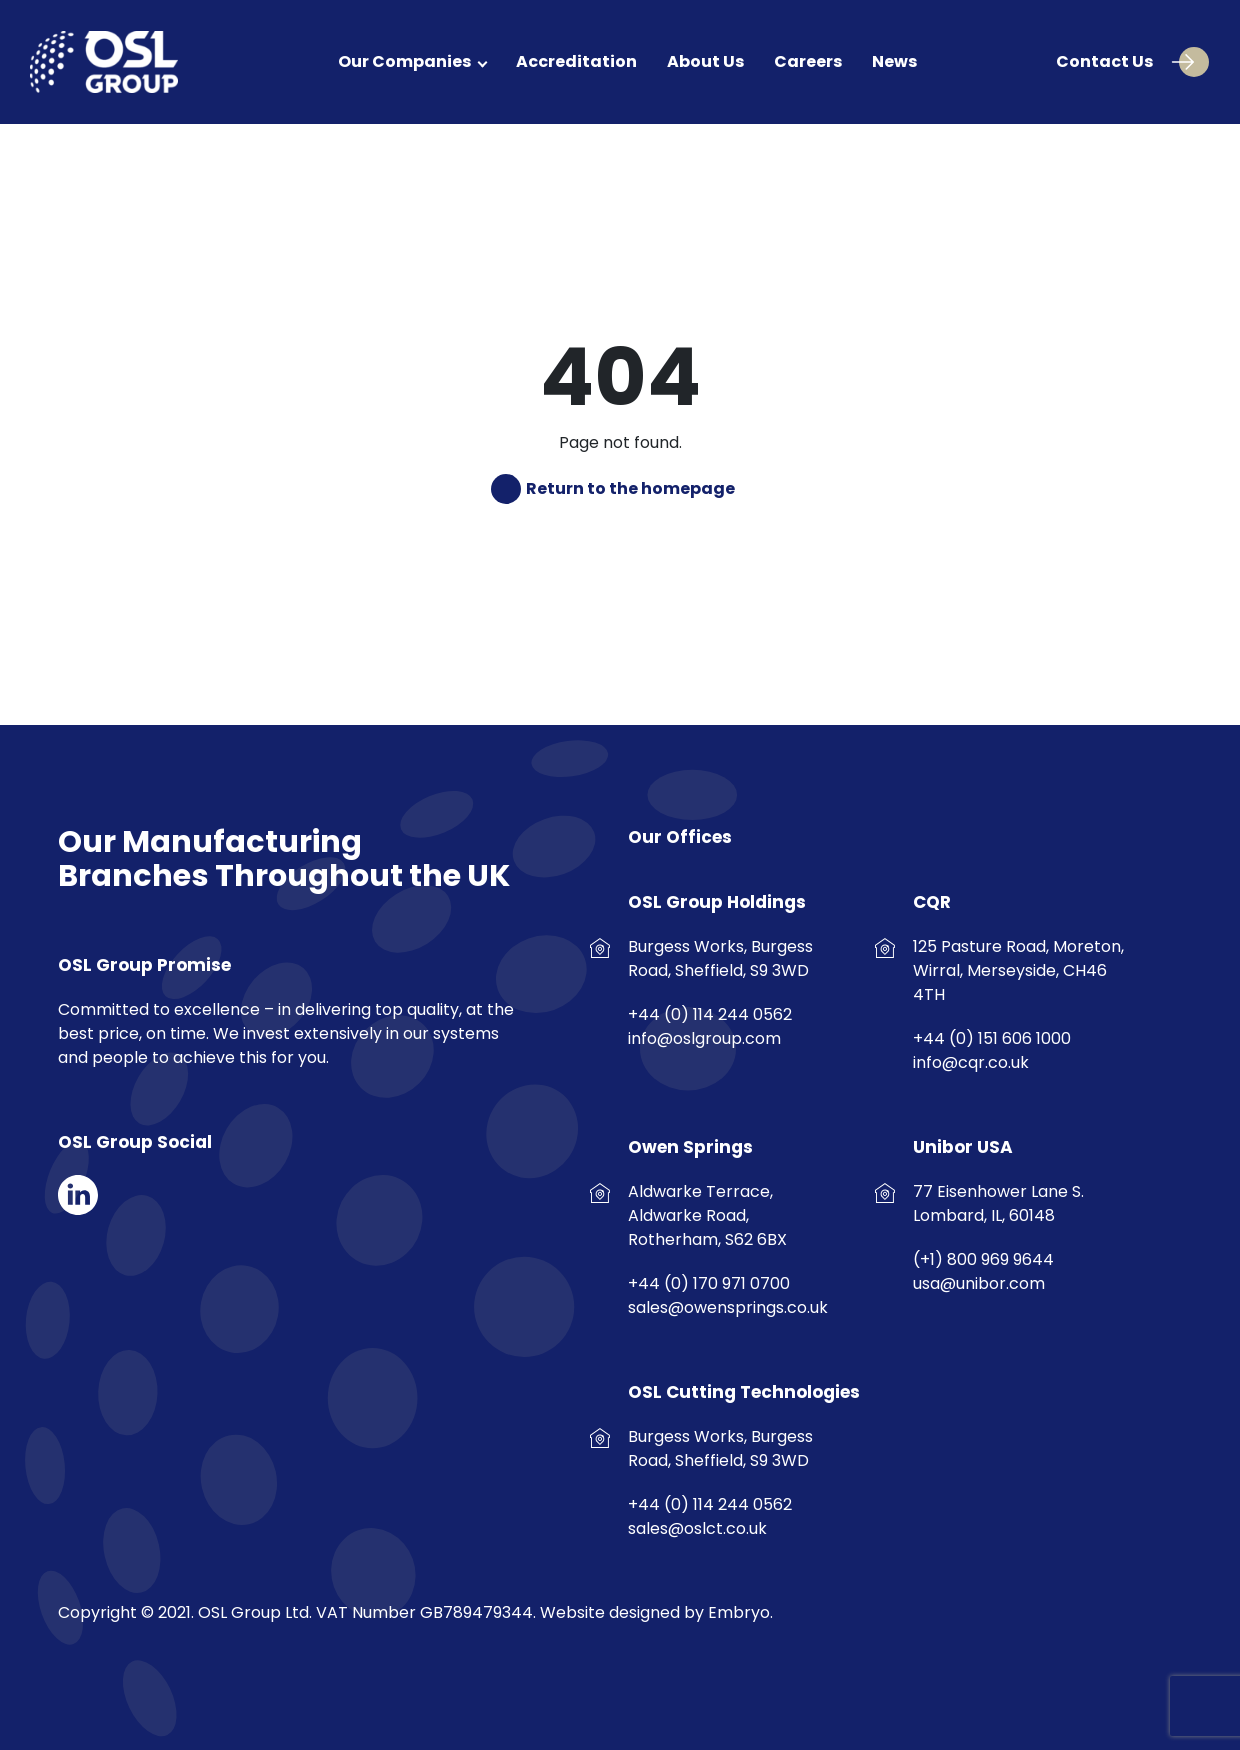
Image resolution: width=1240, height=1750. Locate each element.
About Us (705, 61)
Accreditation (576, 61)
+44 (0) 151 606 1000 (992, 1038)
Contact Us (1125, 62)
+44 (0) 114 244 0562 (710, 1014)
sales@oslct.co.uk (697, 1528)
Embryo (739, 1612)
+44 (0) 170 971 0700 (709, 1283)
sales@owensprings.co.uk (728, 1307)
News (894, 61)
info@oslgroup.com (704, 1038)
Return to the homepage (629, 489)
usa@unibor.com (979, 1283)
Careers (808, 61)
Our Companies (404, 61)
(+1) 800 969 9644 (983, 1259)
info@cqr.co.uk (971, 1062)
